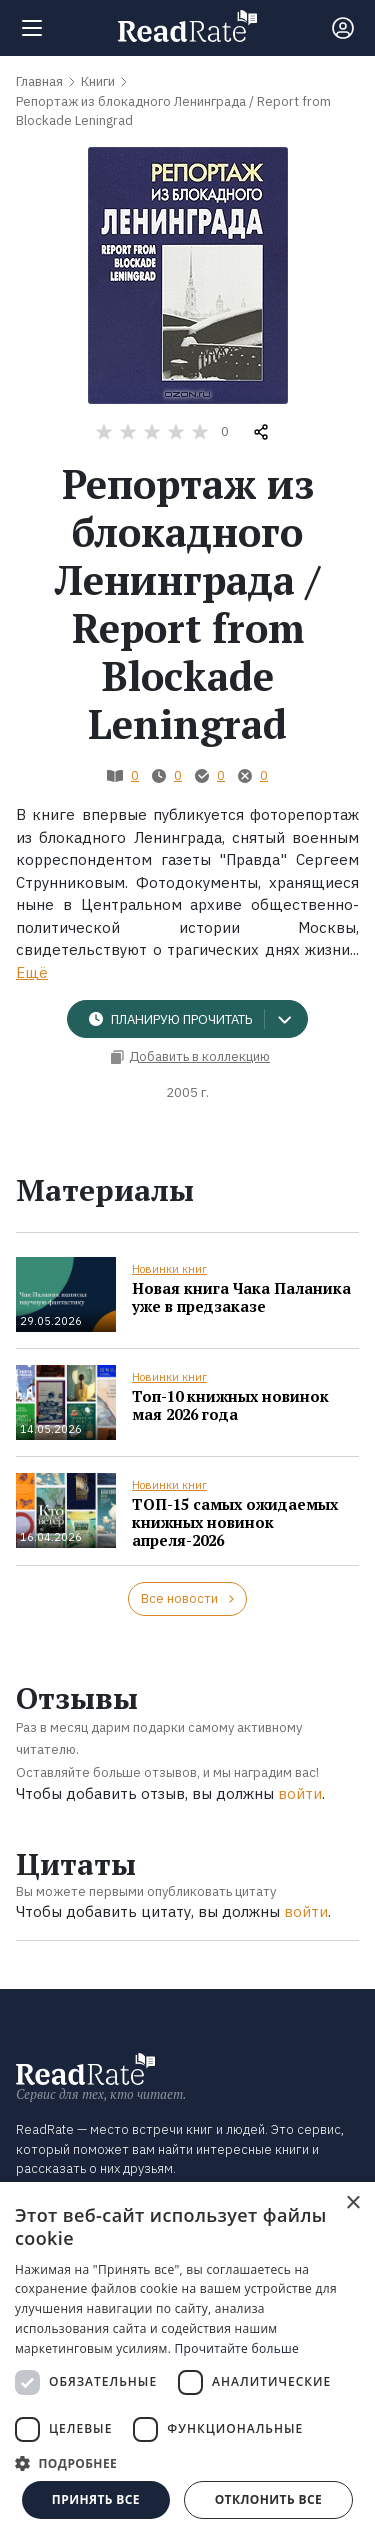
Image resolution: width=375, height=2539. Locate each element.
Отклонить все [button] (268, 2499)
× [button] (352, 2203)
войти (300, 1793)
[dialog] (187, 2360)
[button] (187, 2463)
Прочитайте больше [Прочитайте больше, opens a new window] (237, 2348)
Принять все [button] (96, 2499)
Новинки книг (169, 1269)
